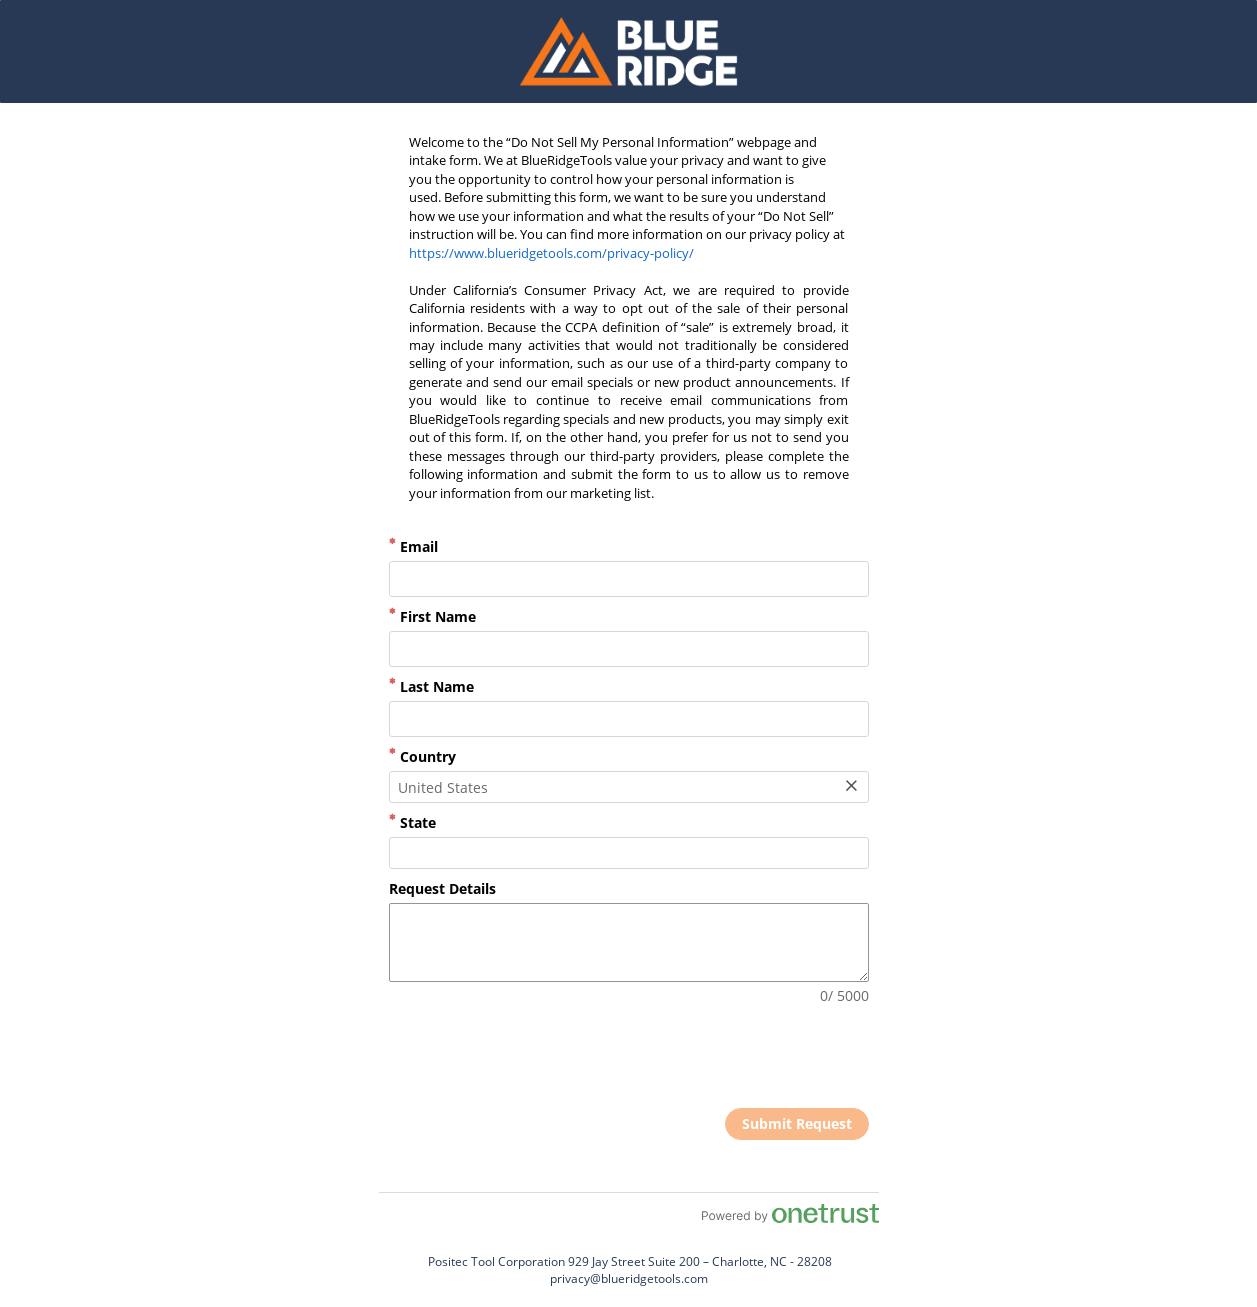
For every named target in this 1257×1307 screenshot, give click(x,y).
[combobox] (629, 787)
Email (413, 546)
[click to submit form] (797, 1124)
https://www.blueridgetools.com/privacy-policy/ (551, 253)
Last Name (431, 686)
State (412, 822)
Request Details (442, 888)
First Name (432, 616)
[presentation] (717, 1059)
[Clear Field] (851, 787)
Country (422, 756)
